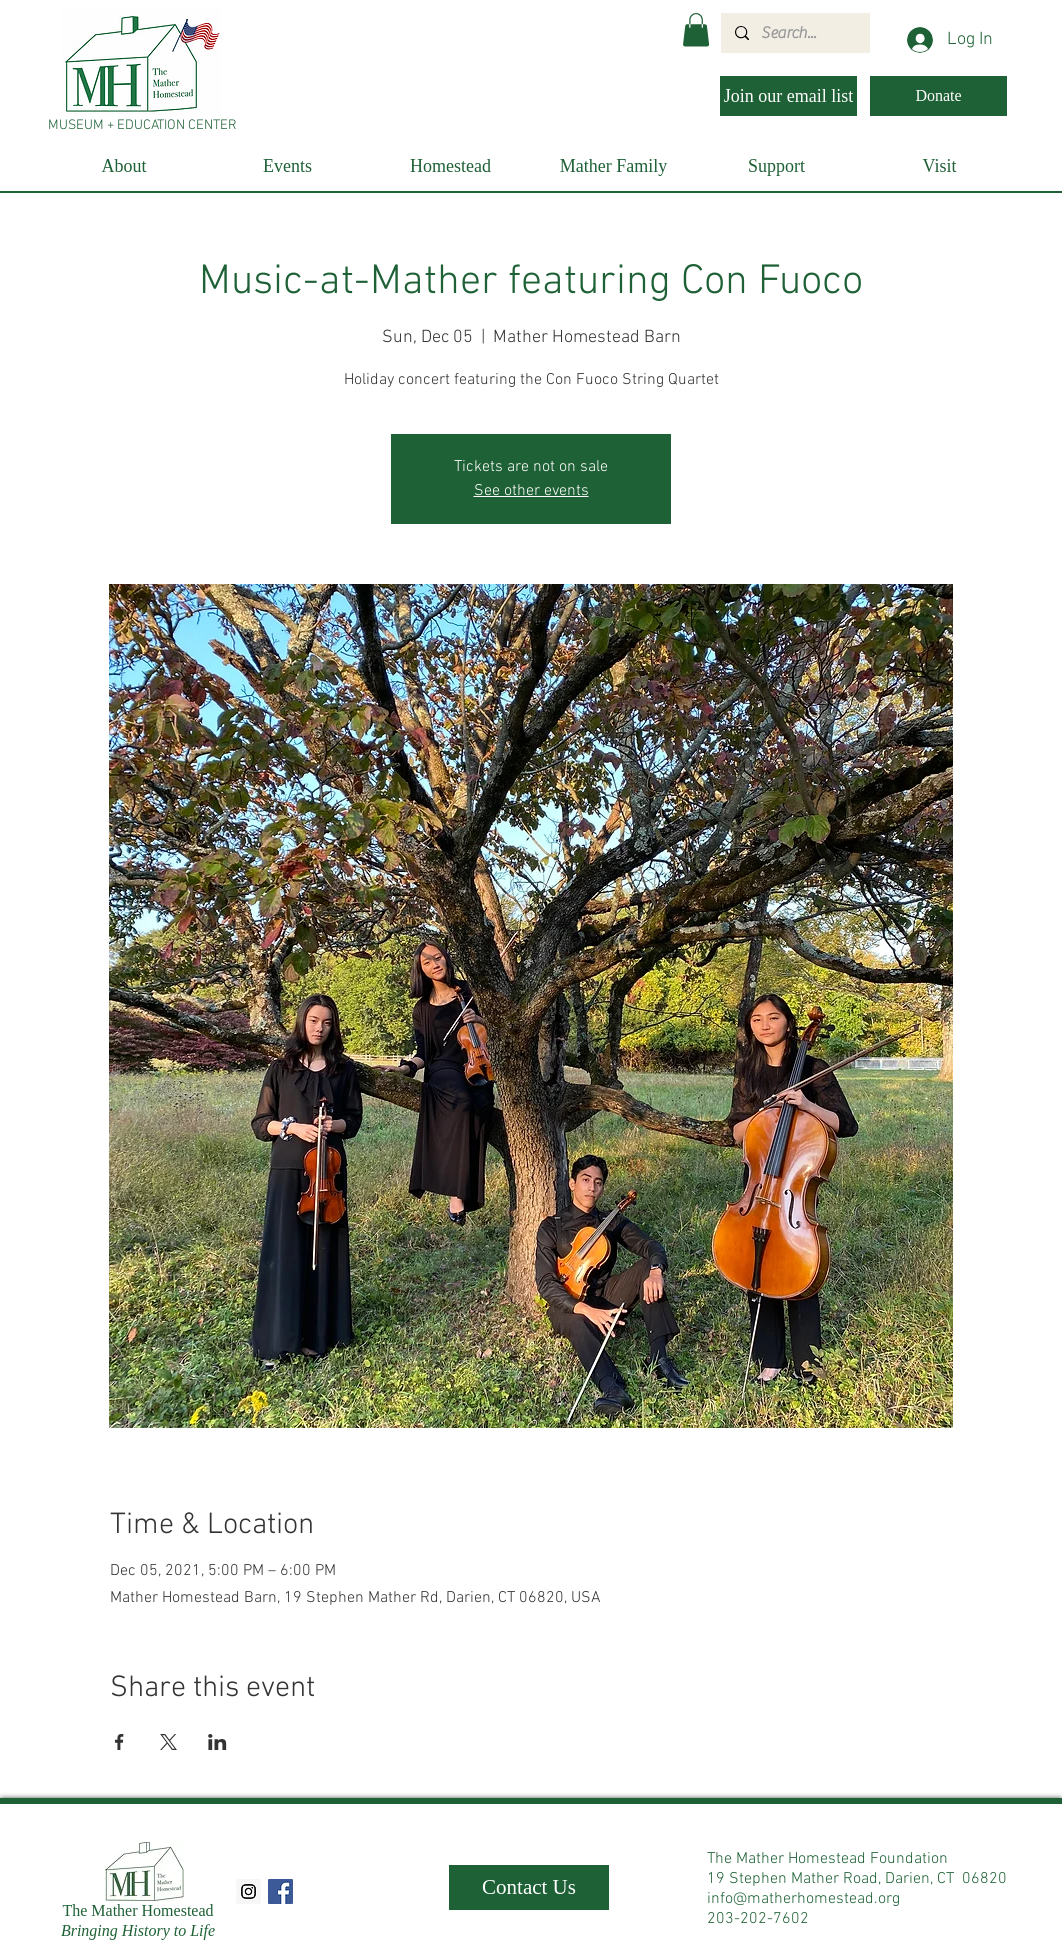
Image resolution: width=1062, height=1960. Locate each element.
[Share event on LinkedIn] (217, 1742)
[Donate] (938, 96)
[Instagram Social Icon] (248, 1891)
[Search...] (794, 33)
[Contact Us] (529, 1887)
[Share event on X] (168, 1742)
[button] (696, 29)
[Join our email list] (788, 96)
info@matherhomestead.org (803, 1899)
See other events (531, 491)
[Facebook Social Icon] (280, 1891)
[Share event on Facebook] (119, 1742)
